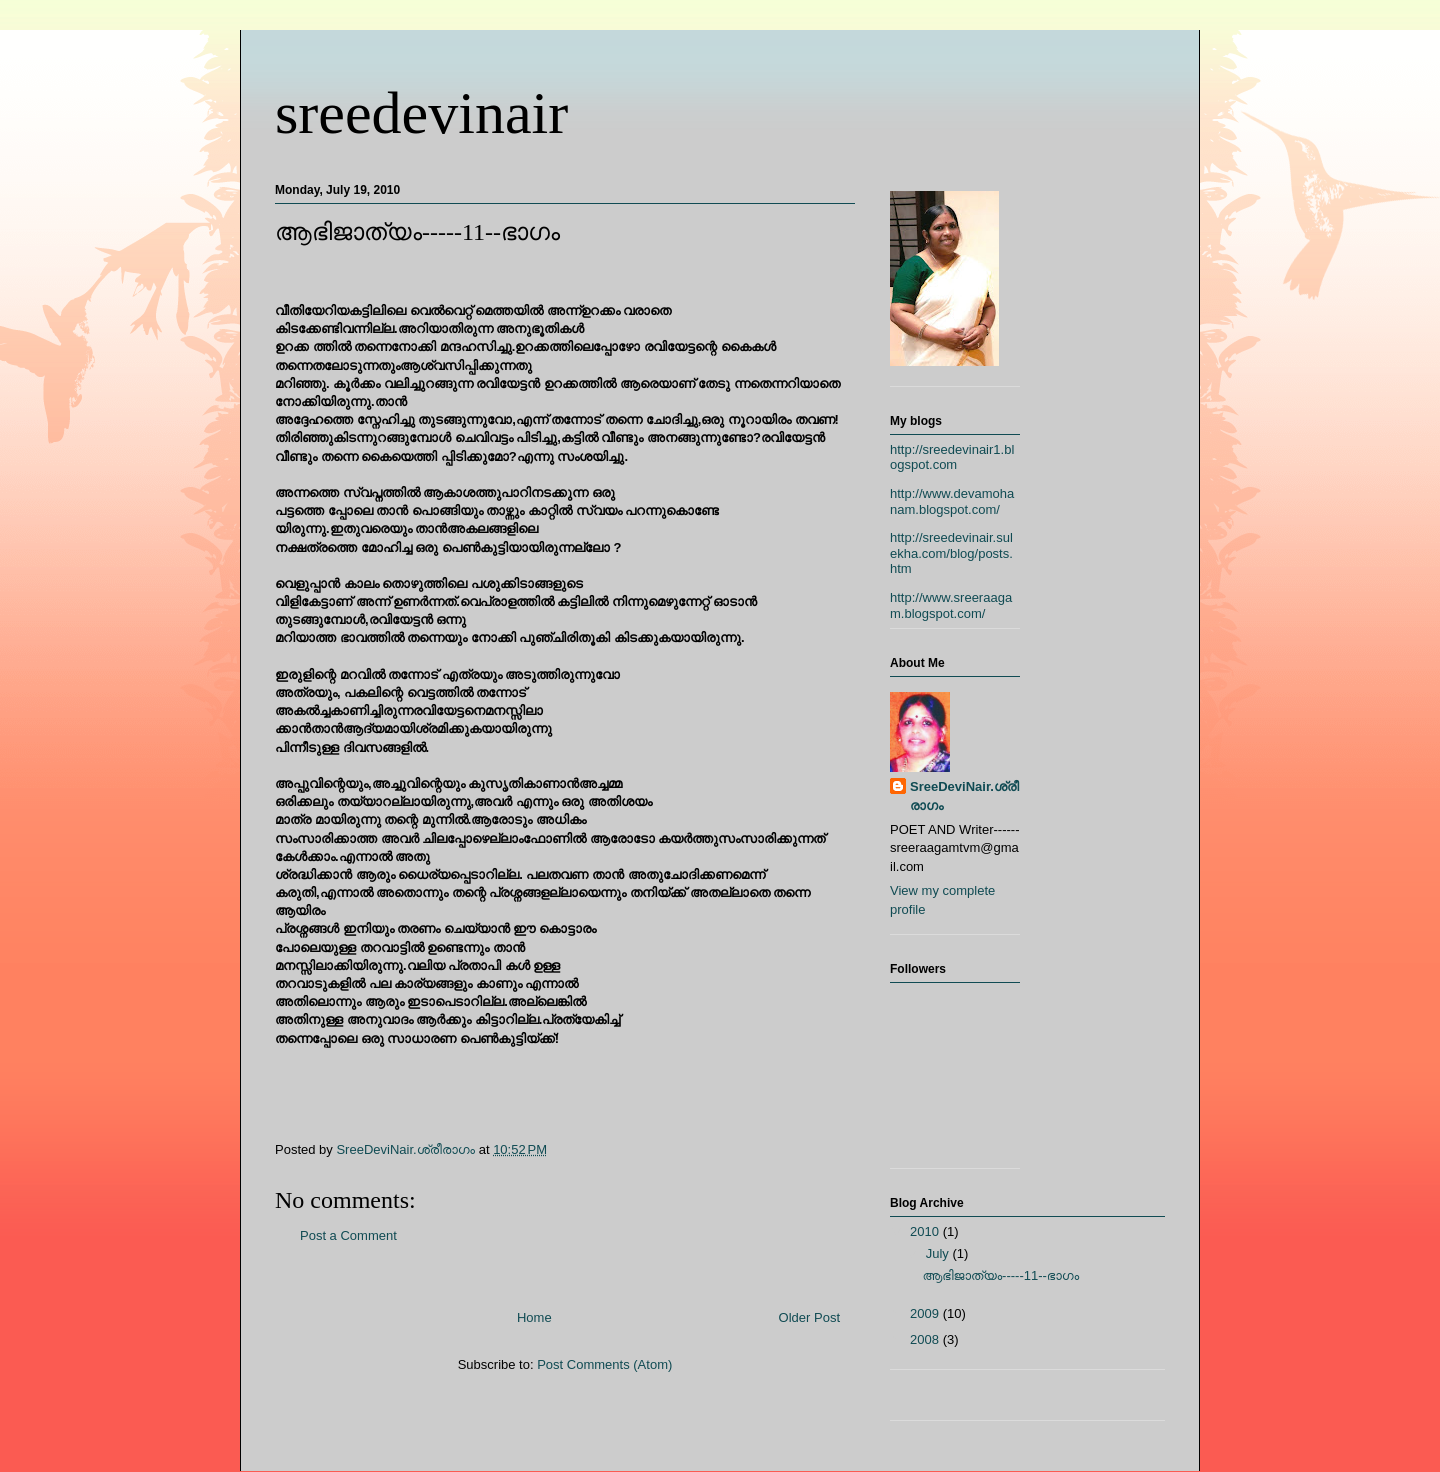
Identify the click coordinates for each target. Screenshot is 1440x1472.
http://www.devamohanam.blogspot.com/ (952, 501)
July (939, 1253)
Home (534, 1317)
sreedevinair (421, 113)
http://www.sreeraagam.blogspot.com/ (951, 605)
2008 (926, 1339)
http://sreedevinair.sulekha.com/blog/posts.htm (951, 553)
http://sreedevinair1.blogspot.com (952, 457)
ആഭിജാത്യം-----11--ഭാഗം (1000, 1275)
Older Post (809, 1317)
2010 (926, 1231)
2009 (926, 1313)
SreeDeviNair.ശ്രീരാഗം (964, 795)
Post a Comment (348, 1235)
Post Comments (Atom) (604, 1364)
